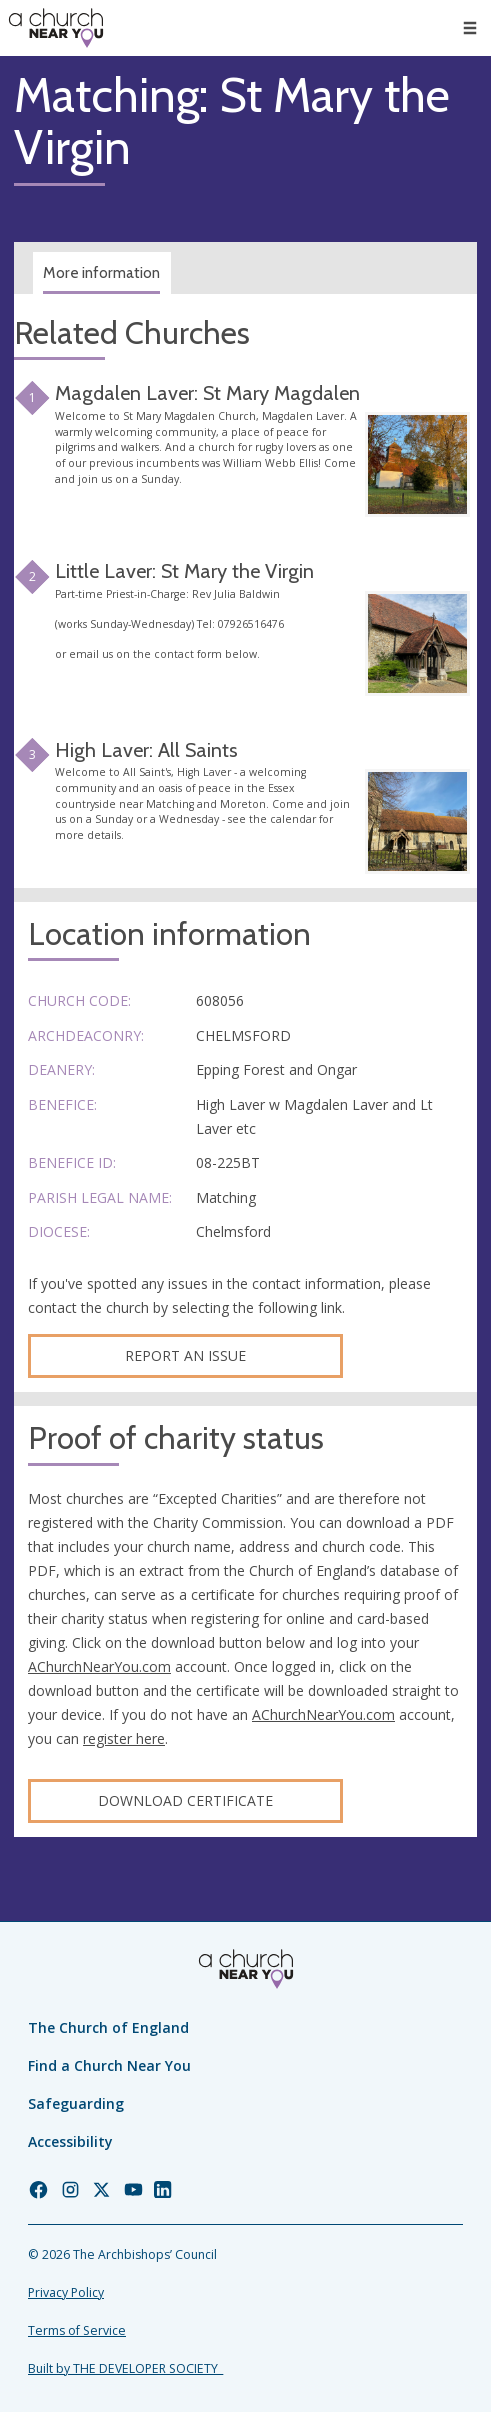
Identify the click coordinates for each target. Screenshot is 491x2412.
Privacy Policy (66, 2292)
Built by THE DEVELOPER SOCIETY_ (125, 2368)
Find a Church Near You (109, 2065)
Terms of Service (77, 2330)
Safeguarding (76, 2103)
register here (124, 1738)
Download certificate (185, 1800)
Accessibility (70, 2141)
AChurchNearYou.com (99, 1666)
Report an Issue (185, 1355)
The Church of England (108, 2027)
